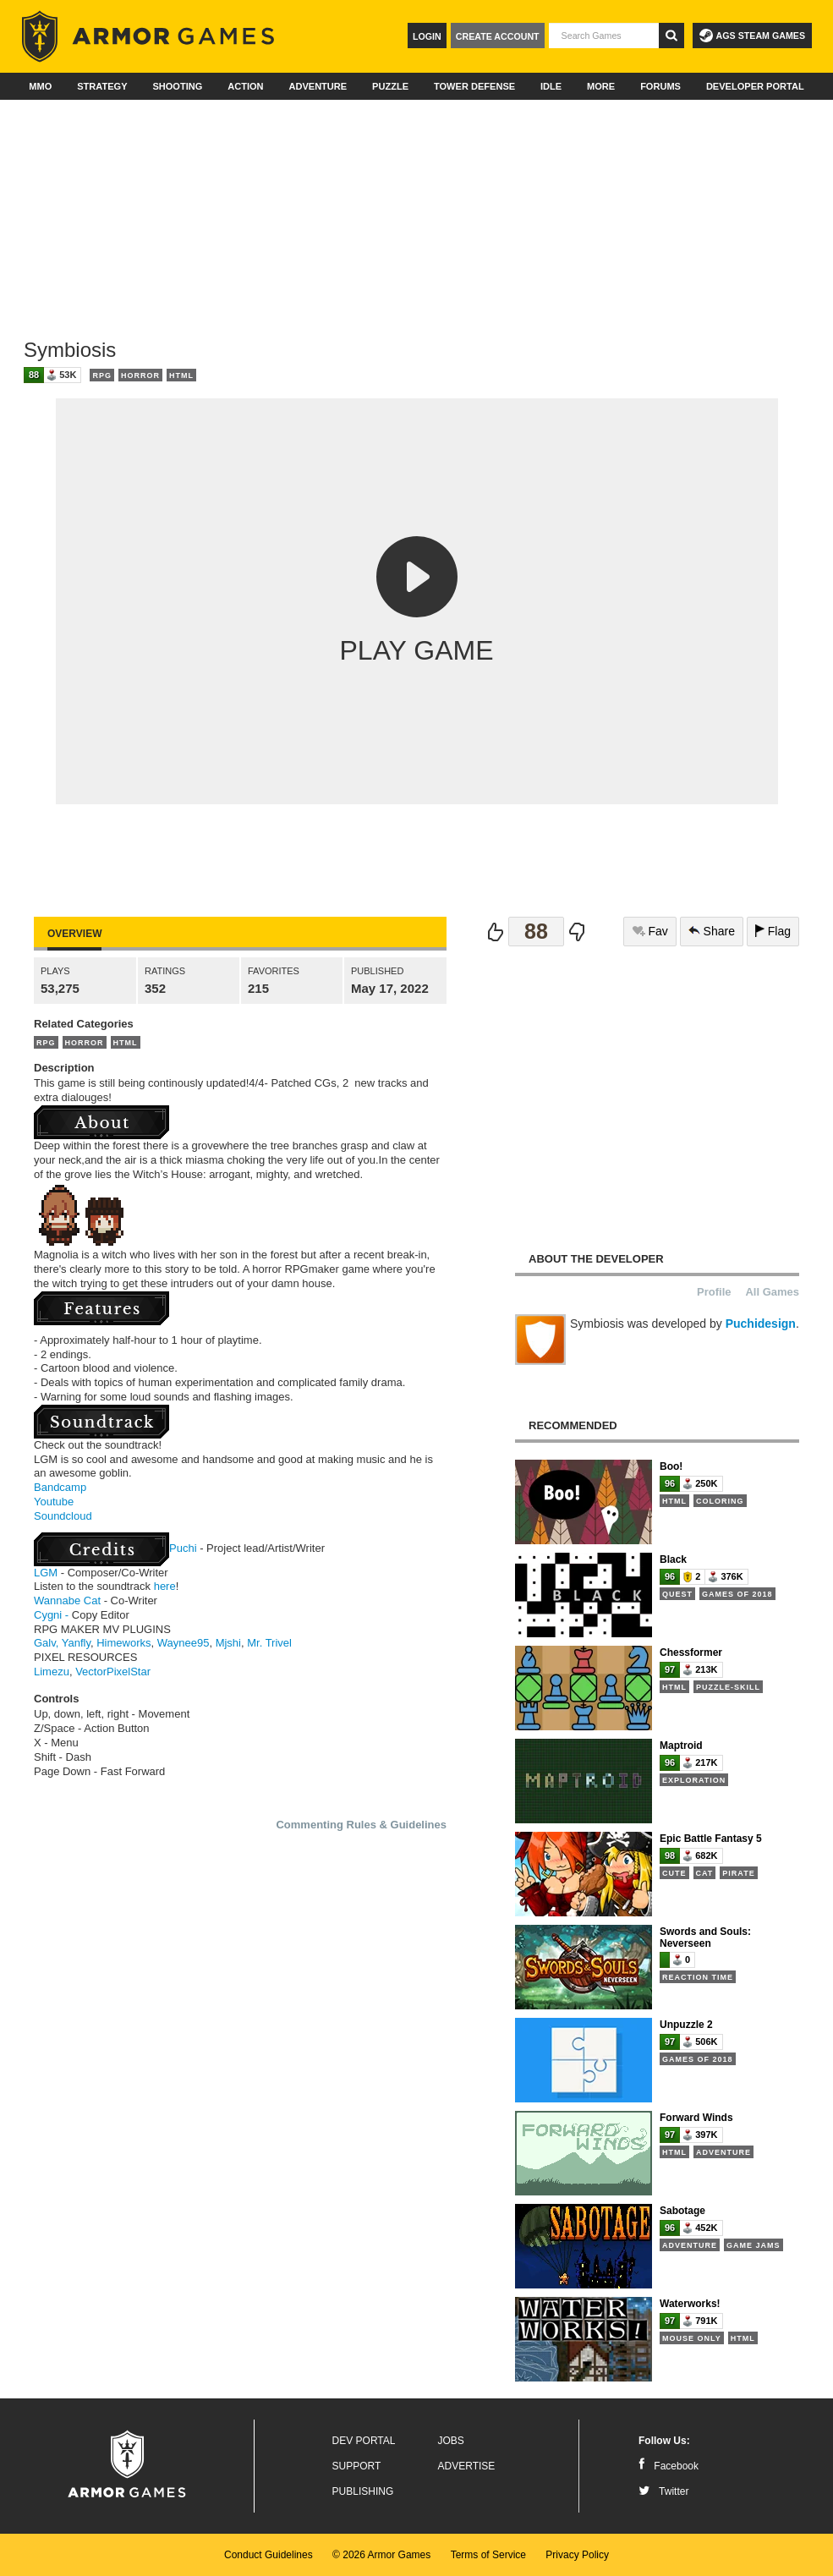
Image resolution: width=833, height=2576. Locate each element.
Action (245, 86)
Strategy (102, 86)
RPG (102, 375)
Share (711, 931)
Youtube (54, 1501)
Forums (660, 86)
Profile (714, 1291)
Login (427, 36)
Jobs (451, 2441)
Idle (551, 86)
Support (356, 2466)
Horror (140, 375)
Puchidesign (761, 1323)
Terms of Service (488, 2555)
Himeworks (123, 1642)
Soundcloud (63, 1516)
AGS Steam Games (752, 35)
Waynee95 (183, 1642)
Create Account (498, 36)
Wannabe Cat (67, 1600)
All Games (772, 1291)
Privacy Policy (577, 2555)
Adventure (317, 86)
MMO (40, 86)
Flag (773, 931)
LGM (46, 1572)
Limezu (51, 1671)
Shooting (177, 86)
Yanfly (76, 1642)
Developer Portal (755, 86)
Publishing (363, 2491)
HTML (181, 375)
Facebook (668, 2466)
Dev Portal (364, 2441)
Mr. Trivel (269, 1642)
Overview (74, 934)
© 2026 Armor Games (381, 2555)
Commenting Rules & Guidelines (361, 1824)
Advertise (467, 2466)
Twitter (663, 2491)
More (601, 86)
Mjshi (228, 1642)
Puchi (183, 1548)
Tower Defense (474, 86)
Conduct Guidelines (268, 2555)
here (165, 1586)
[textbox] (604, 35)
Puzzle (390, 86)
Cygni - (51, 1615)
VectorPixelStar (113, 1671)
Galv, (46, 1642)
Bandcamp (60, 1487)
